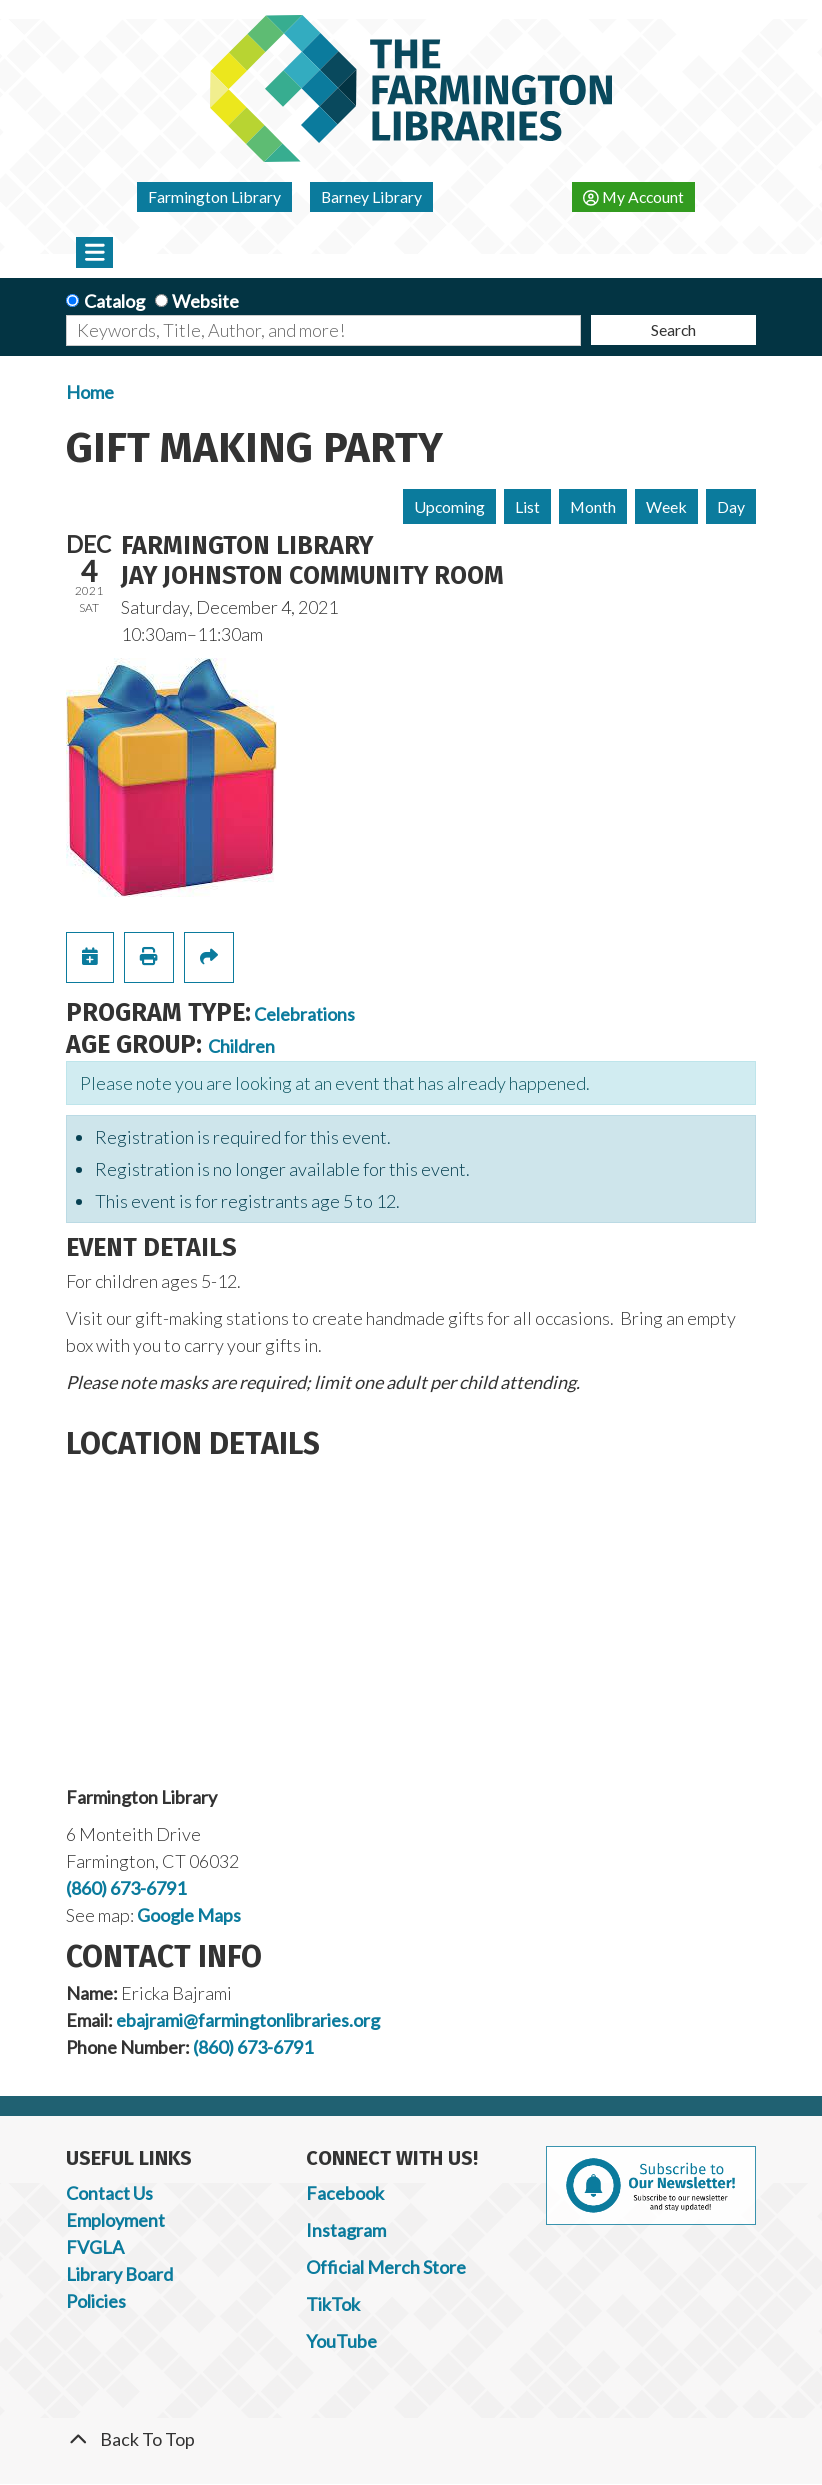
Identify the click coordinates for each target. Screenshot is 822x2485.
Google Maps (189, 1915)
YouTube (341, 2341)
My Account (633, 196)
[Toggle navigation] (94, 252)
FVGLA (95, 2247)
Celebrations (304, 1014)
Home (90, 392)
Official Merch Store (386, 2267)
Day (731, 506)
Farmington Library (214, 196)
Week (666, 506)
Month (593, 506)
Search (673, 329)
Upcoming (449, 506)
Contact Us (109, 2193)
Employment (115, 2220)
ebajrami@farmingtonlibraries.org (248, 2020)
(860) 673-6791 (126, 1888)
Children (241, 1046)
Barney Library (371, 196)
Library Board (119, 2274)
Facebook (345, 2193)
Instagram (346, 2230)
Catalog (114, 301)
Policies (96, 2301)
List (527, 506)
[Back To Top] (411, 2439)
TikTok (333, 2304)
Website (205, 301)
